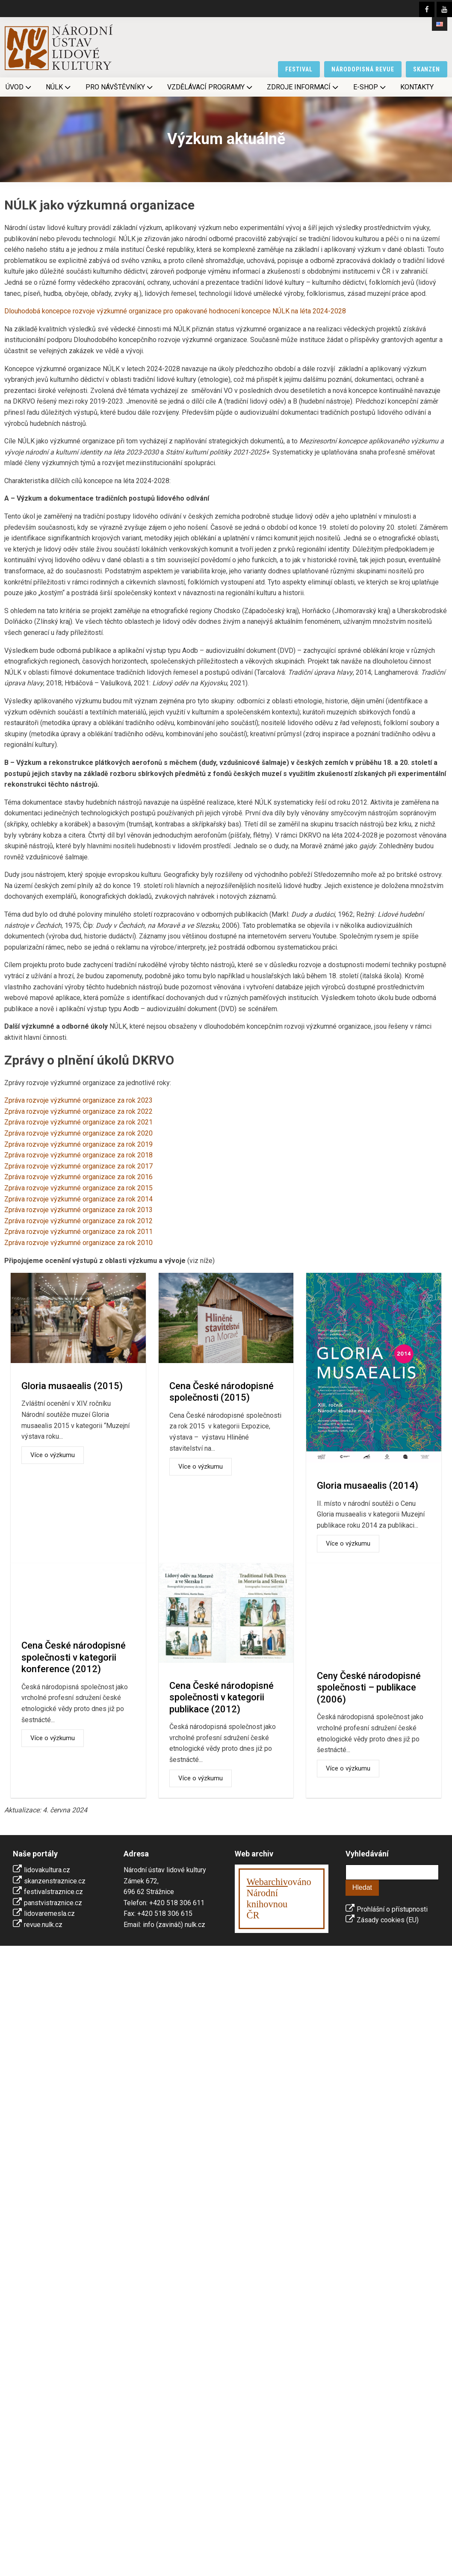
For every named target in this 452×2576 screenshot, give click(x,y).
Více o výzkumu (52, 1455)
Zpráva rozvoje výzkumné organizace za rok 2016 (78, 1177)
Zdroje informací (303, 87)
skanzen (426, 69)
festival (299, 69)
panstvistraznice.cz (53, 1903)
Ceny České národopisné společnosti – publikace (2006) (369, 1687)
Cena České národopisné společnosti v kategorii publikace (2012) (221, 1697)
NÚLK (59, 87)
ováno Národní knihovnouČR (279, 1899)
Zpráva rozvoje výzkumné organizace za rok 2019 (78, 1144)
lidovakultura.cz (47, 1870)
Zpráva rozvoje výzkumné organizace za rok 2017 (78, 1166)
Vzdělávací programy (210, 87)
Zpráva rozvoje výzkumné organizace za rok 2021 (78, 1122)
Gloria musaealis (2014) (367, 1485)
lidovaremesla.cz (49, 1913)
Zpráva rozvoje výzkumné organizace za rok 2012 (78, 1221)
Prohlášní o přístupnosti (392, 1909)
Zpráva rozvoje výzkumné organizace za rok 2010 (78, 1243)
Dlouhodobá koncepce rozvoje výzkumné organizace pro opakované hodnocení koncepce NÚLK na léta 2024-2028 (175, 311)
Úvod (19, 87)
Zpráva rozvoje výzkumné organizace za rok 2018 (78, 1155)
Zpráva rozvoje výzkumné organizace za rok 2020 (78, 1133)
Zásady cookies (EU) (388, 1920)
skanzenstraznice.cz (55, 1881)
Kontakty (417, 87)
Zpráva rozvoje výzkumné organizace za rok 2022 (78, 1111)
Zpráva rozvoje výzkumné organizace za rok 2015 (78, 1188)
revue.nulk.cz (43, 1925)
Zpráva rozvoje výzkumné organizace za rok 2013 (78, 1210)
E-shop (370, 87)
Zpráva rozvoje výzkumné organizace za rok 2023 (78, 1100)
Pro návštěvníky (120, 87)
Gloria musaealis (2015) (72, 1386)
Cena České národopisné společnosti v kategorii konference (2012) (73, 1657)
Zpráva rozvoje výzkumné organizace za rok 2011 (78, 1232)
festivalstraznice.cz (53, 1892)
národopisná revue (362, 69)
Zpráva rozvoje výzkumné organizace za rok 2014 (78, 1199)
